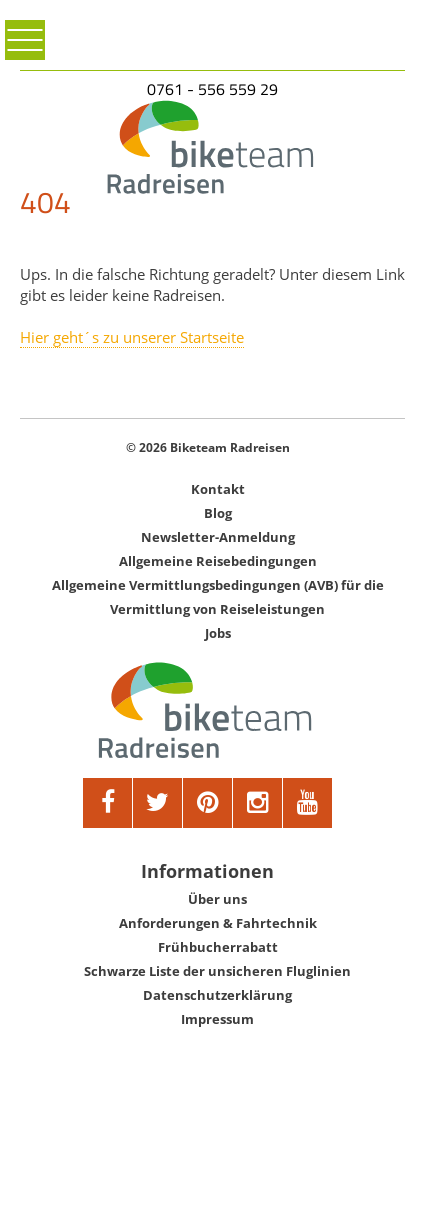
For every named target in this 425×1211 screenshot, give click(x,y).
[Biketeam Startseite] (212, 147)
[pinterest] (208, 803)
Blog (218, 513)
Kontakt (218, 489)
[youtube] (308, 803)
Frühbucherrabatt (218, 947)
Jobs (218, 633)
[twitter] (158, 803)
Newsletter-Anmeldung (218, 537)
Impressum (217, 1019)
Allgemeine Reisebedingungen (218, 561)
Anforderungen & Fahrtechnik (218, 923)
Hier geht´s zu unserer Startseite (132, 337)
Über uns (217, 899)
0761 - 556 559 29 (212, 89)
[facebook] (108, 803)
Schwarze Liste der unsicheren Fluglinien (217, 971)
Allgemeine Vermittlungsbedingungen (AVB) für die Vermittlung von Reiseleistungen (218, 597)
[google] (258, 803)
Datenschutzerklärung (217, 995)
